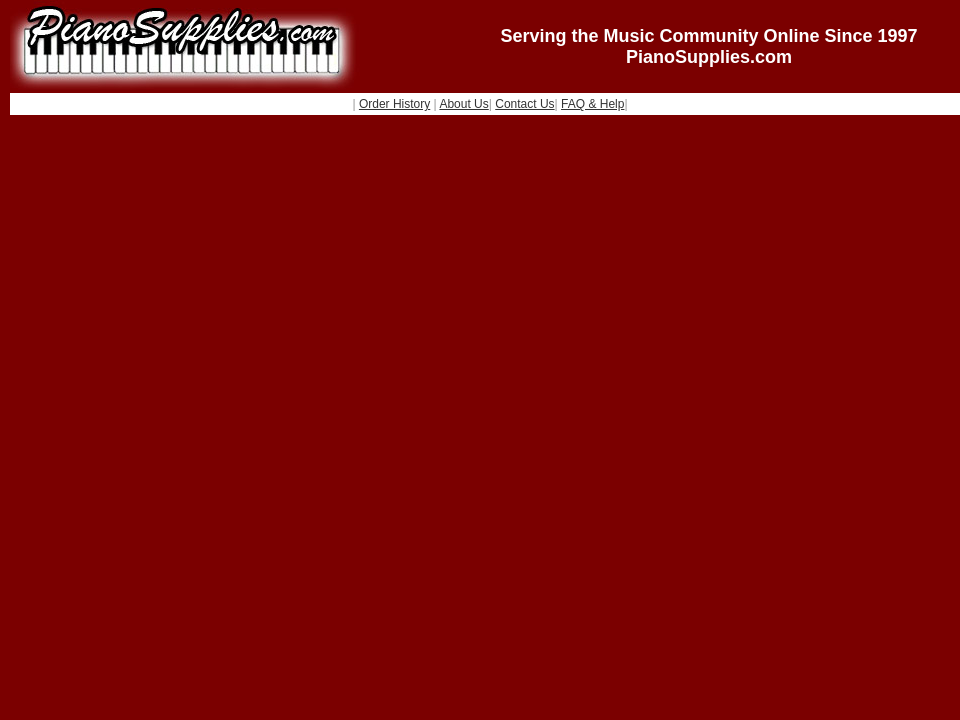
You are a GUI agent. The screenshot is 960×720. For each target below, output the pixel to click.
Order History (394, 104)
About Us (463, 104)
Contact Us (524, 104)
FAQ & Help (592, 104)
